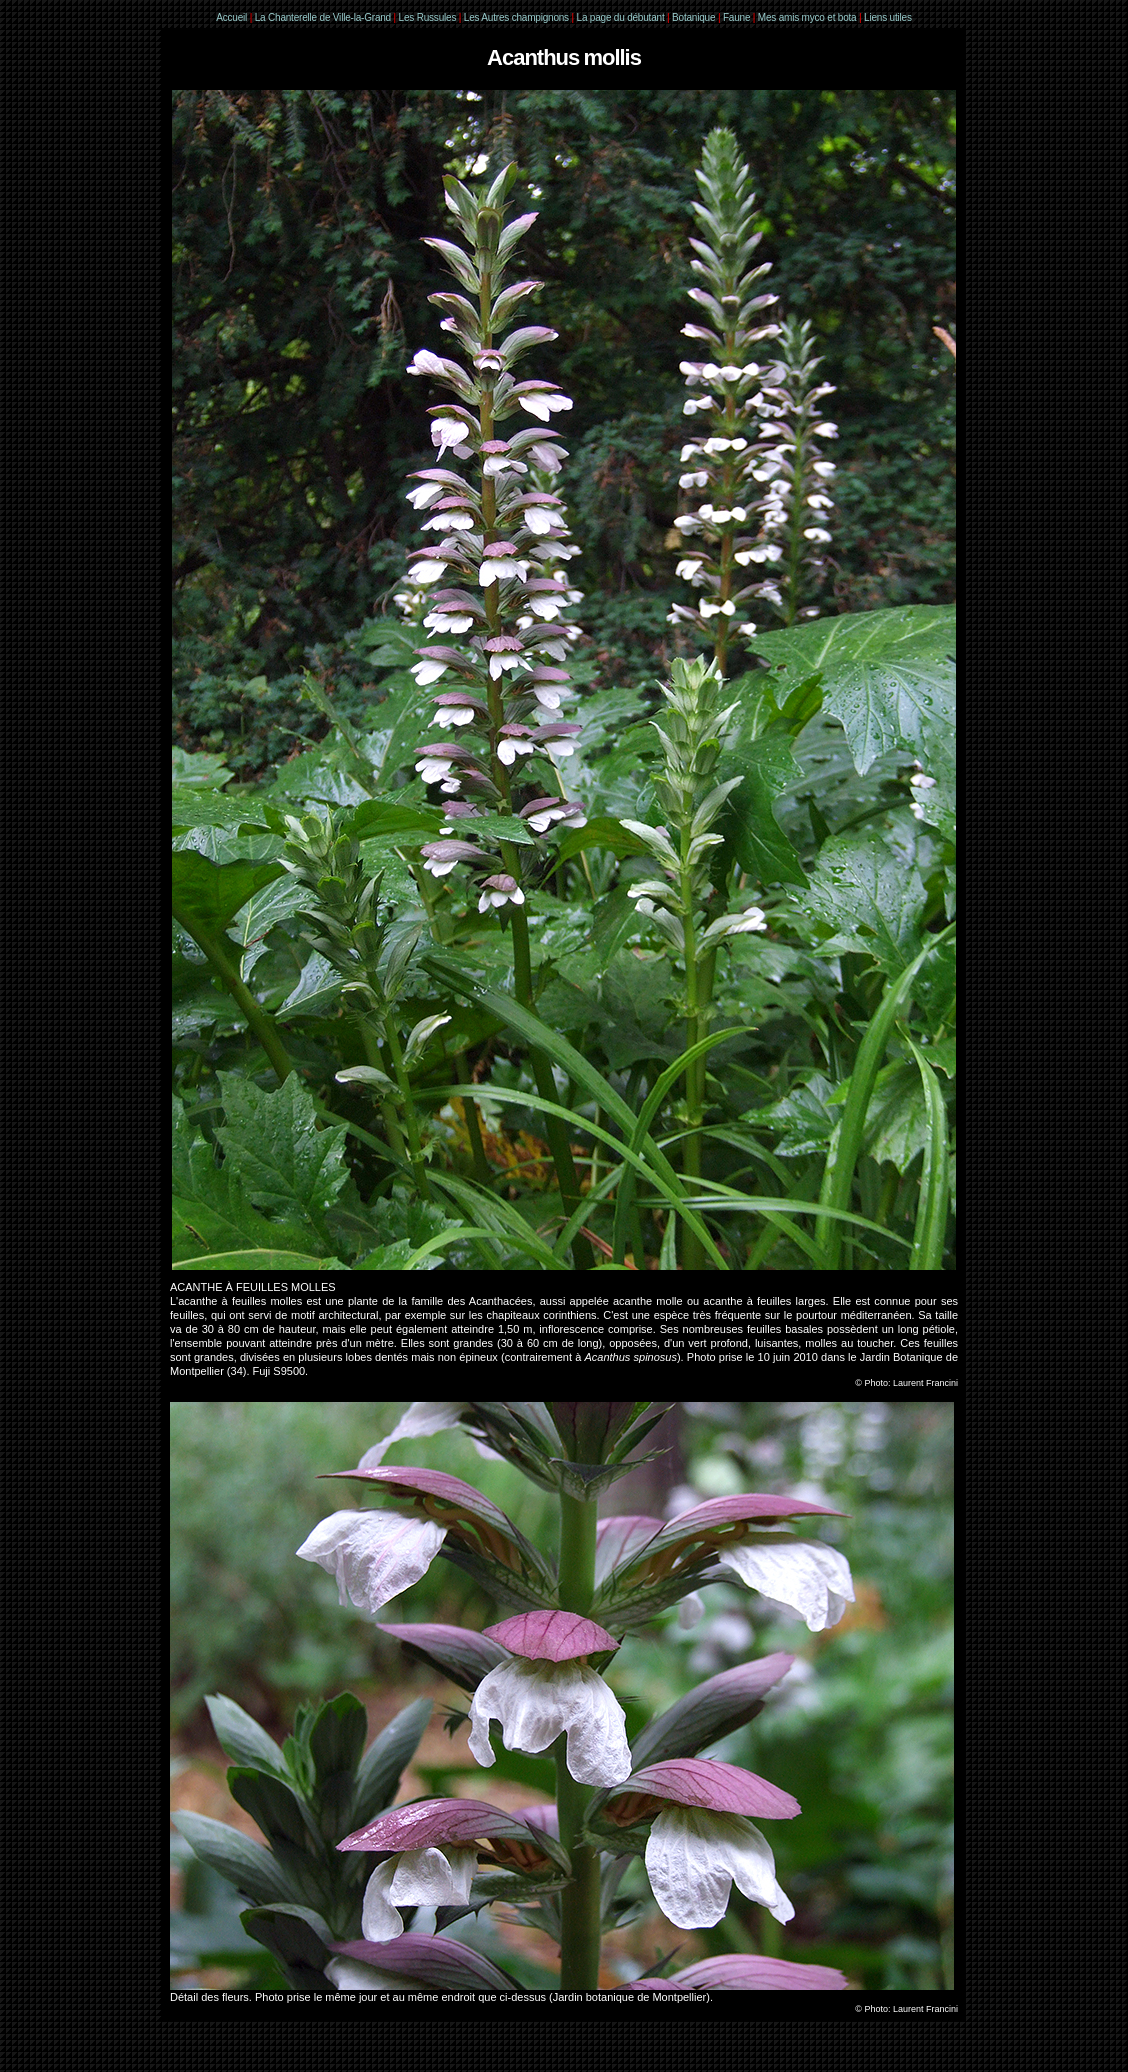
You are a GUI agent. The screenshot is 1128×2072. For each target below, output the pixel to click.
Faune (736, 17)
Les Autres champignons (516, 17)
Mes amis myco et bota (807, 17)
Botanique (693, 17)
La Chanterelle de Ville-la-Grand (324, 17)
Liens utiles (888, 17)
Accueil (231, 17)
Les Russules (428, 17)
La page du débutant (621, 17)
